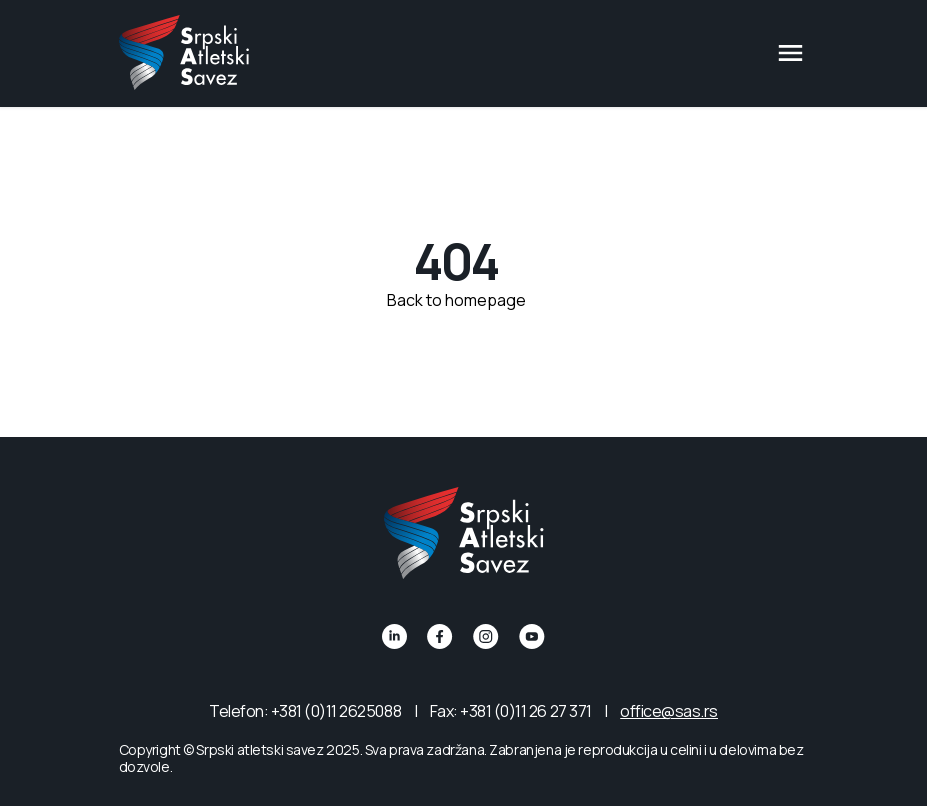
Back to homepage (456, 300)
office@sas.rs (669, 711)
